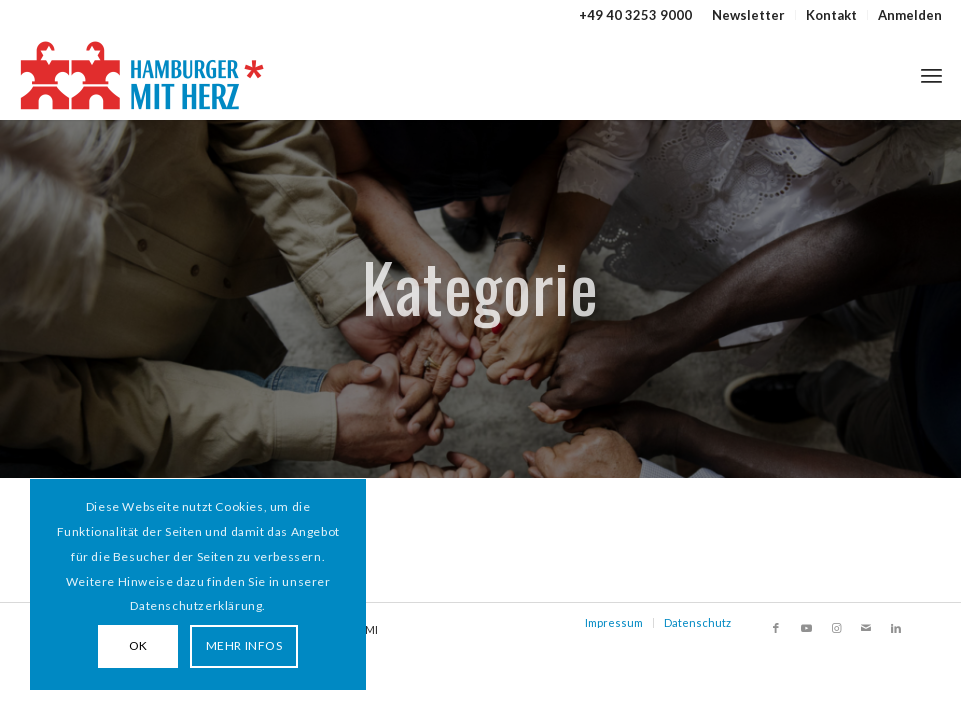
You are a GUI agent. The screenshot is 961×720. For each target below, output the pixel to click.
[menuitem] (749, 15)
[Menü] (931, 75)
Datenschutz (697, 622)
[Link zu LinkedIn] (896, 628)
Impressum (614, 622)
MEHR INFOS (244, 645)
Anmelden (910, 15)
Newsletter (748, 15)
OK (138, 645)
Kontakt (831, 15)
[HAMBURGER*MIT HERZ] (143, 75)
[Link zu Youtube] (806, 628)
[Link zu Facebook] (776, 628)
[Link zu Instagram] (836, 628)
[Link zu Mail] (866, 628)
